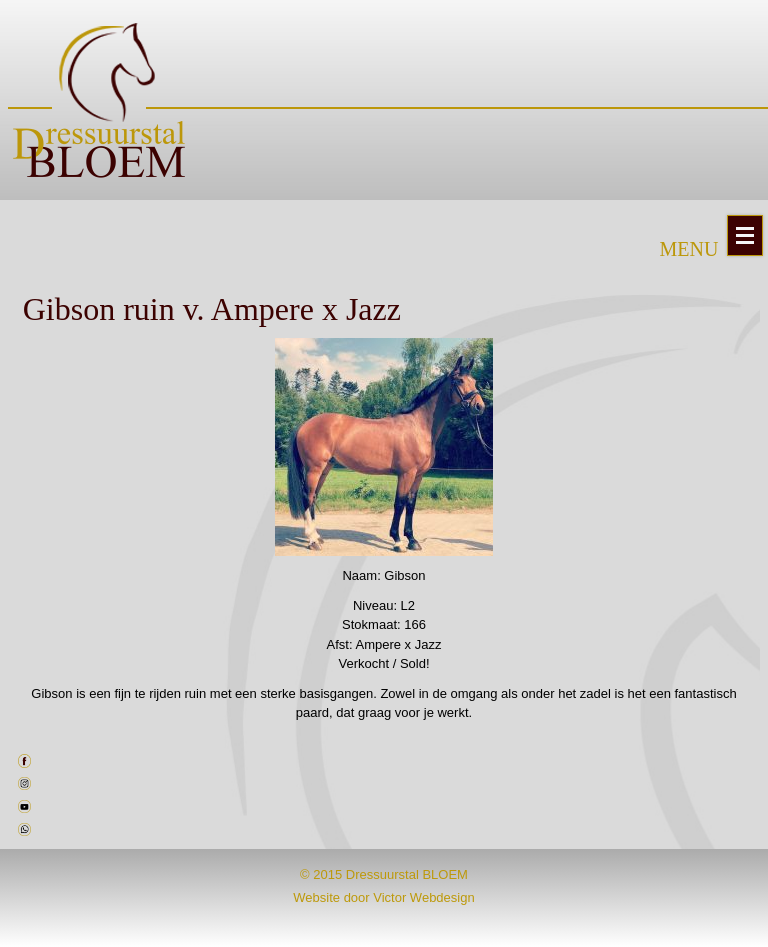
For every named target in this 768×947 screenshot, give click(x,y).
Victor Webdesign (423, 897)
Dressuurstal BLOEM (407, 874)
